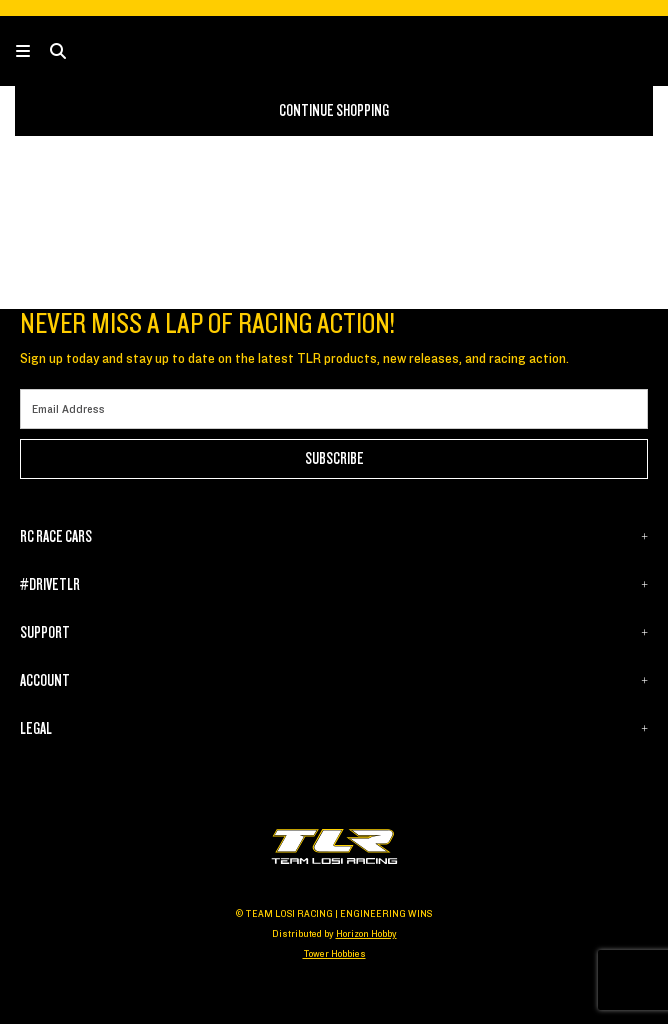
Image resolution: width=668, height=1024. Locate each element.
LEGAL (36, 729)
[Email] (334, 409)
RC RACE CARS (56, 537)
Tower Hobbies (334, 954)
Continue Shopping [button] (334, 111)
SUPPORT (45, 633)
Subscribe (334, 459)
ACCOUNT (45, 681)
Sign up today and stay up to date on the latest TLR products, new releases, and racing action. (294, 359)
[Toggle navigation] (33, 51)
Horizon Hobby (366, 934)
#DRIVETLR (50, 585)
